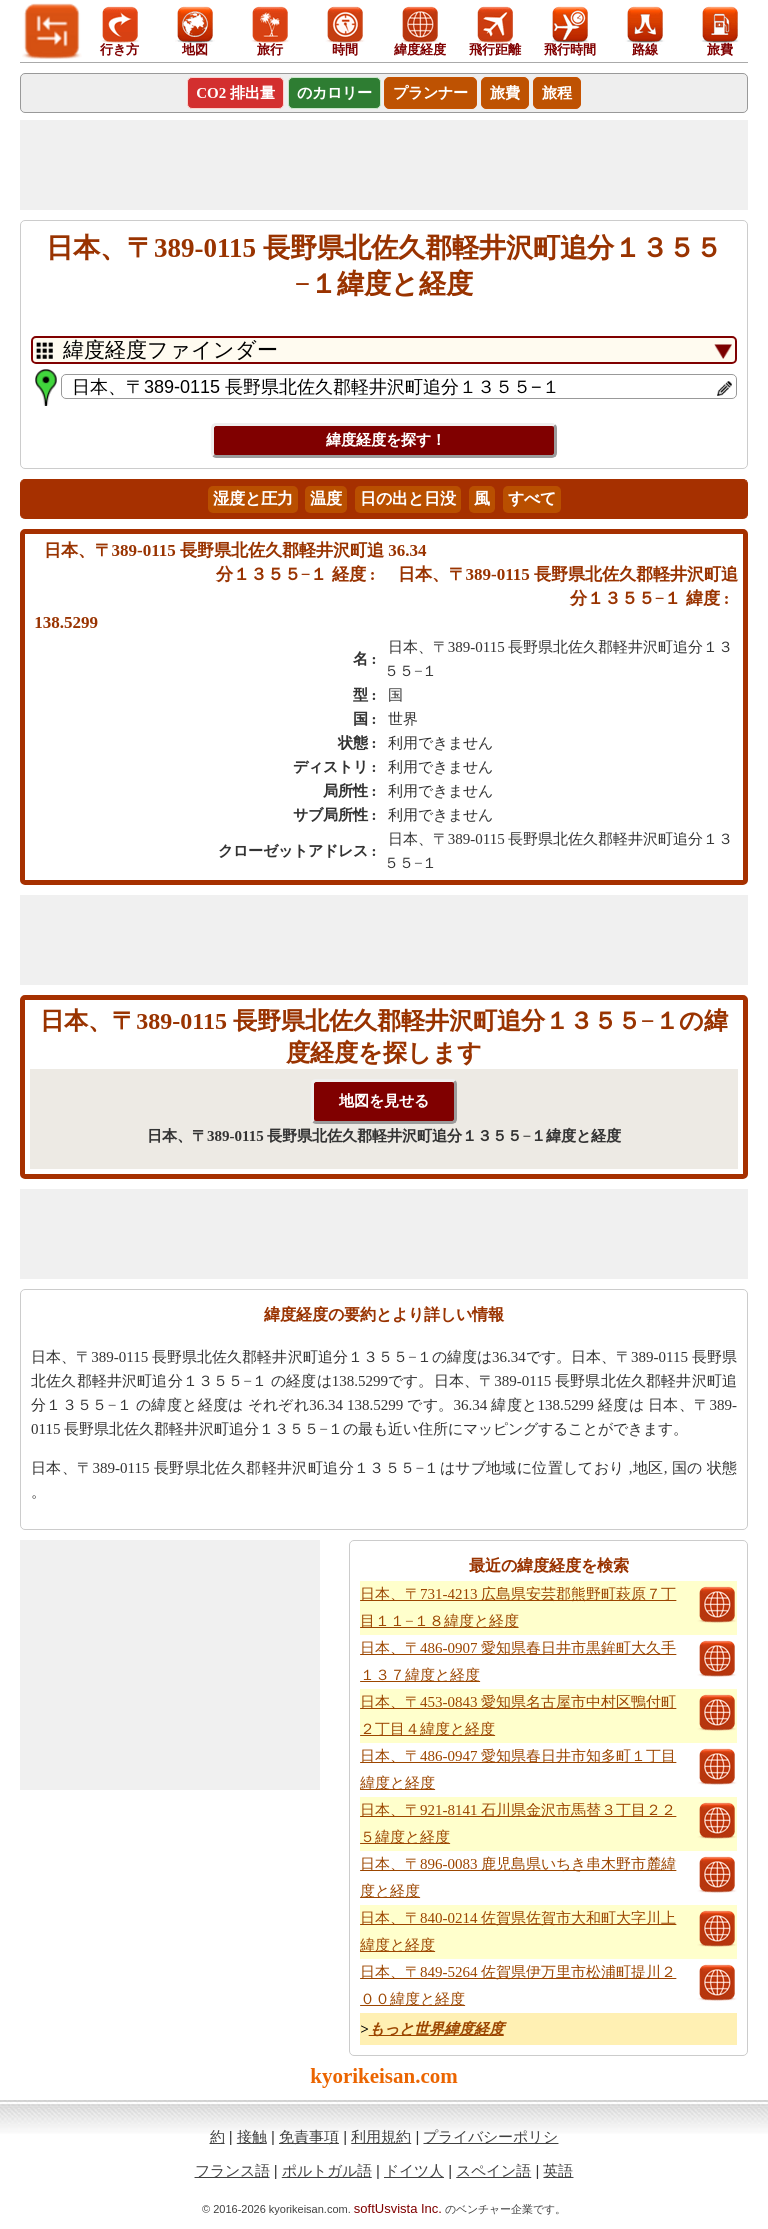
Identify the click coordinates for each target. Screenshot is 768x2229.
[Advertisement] (384, 165)
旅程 (557, 93)
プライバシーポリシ (490, 2136)
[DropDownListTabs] (384, 350)
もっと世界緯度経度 (436, 2029)
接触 (252, 2136)
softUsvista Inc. (398, 2208)
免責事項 (309, 2136)
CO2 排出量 (235, 93)
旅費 (505, 93)
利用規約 (381, 2136)
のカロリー (334, 93)
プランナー (430, 93)
